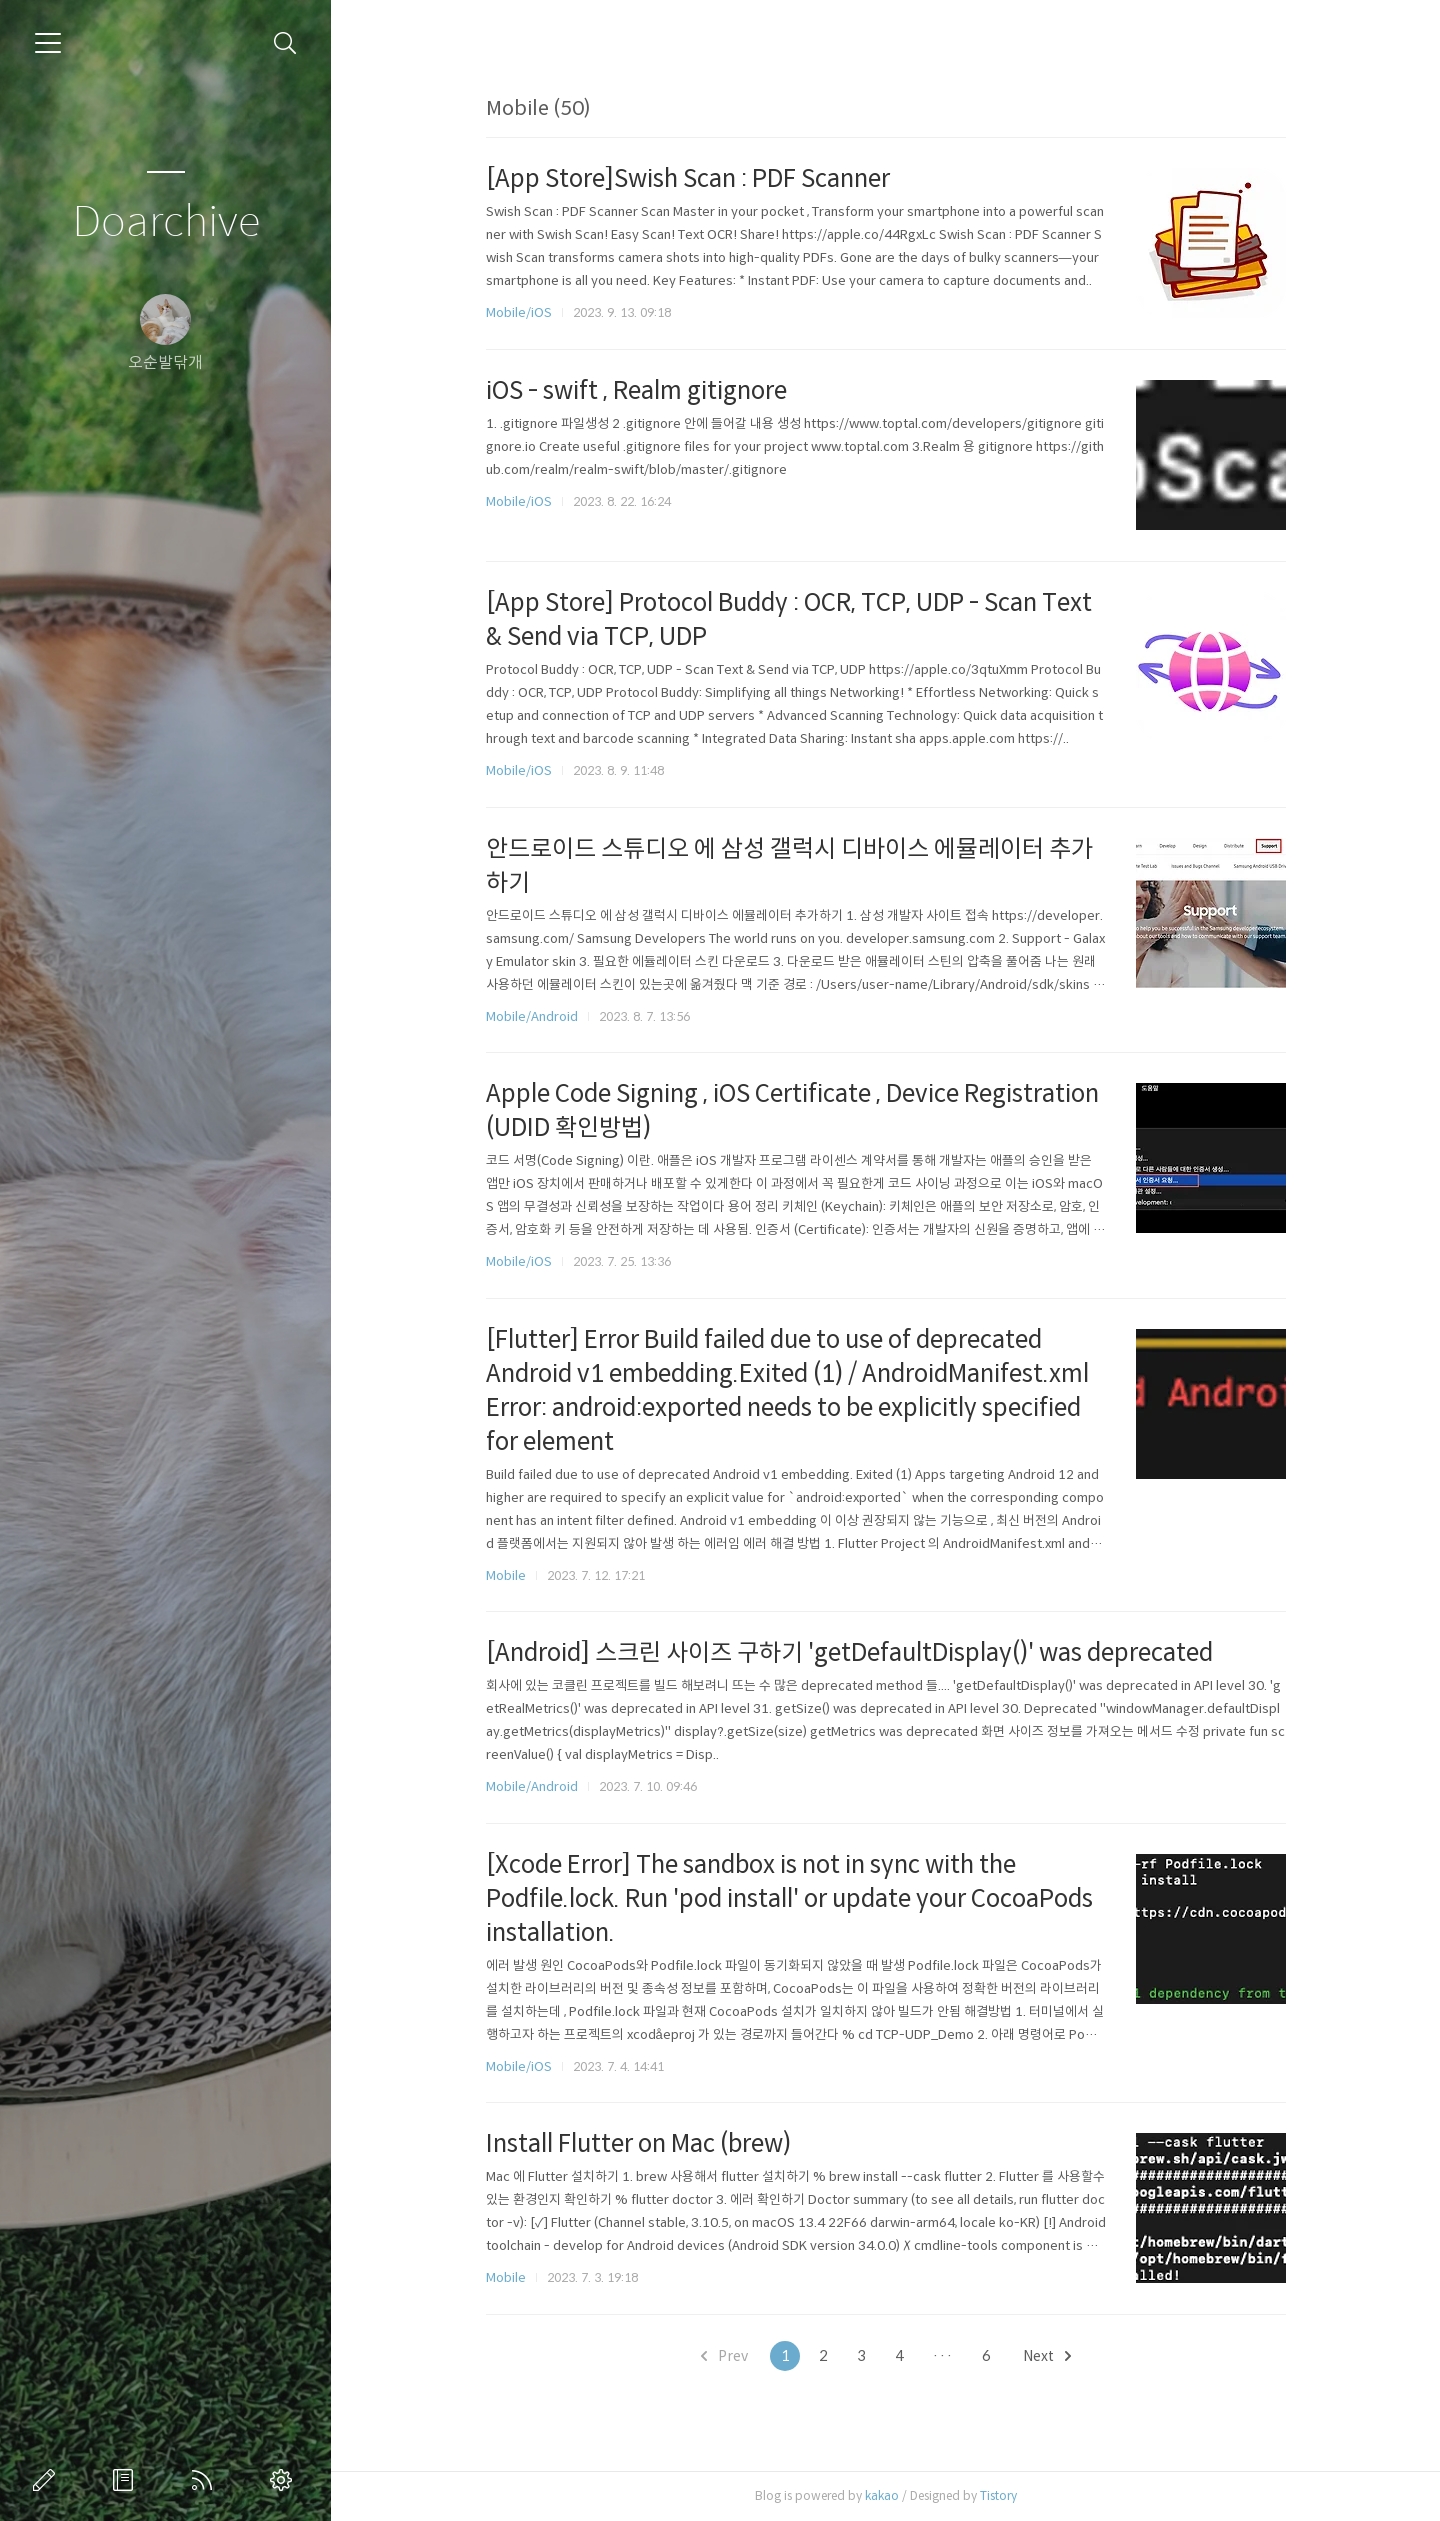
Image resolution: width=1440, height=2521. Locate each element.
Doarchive (166, 222)
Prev (724, 2356)
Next (1047, 2356)
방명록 (127, 2480)
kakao (882, 2495)
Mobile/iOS (519, 312)
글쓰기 (48, 2480)
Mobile (506, 1575)
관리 (285, 2480)
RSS (206, 2480)
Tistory (998, 2495)
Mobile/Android (532, 1016)
